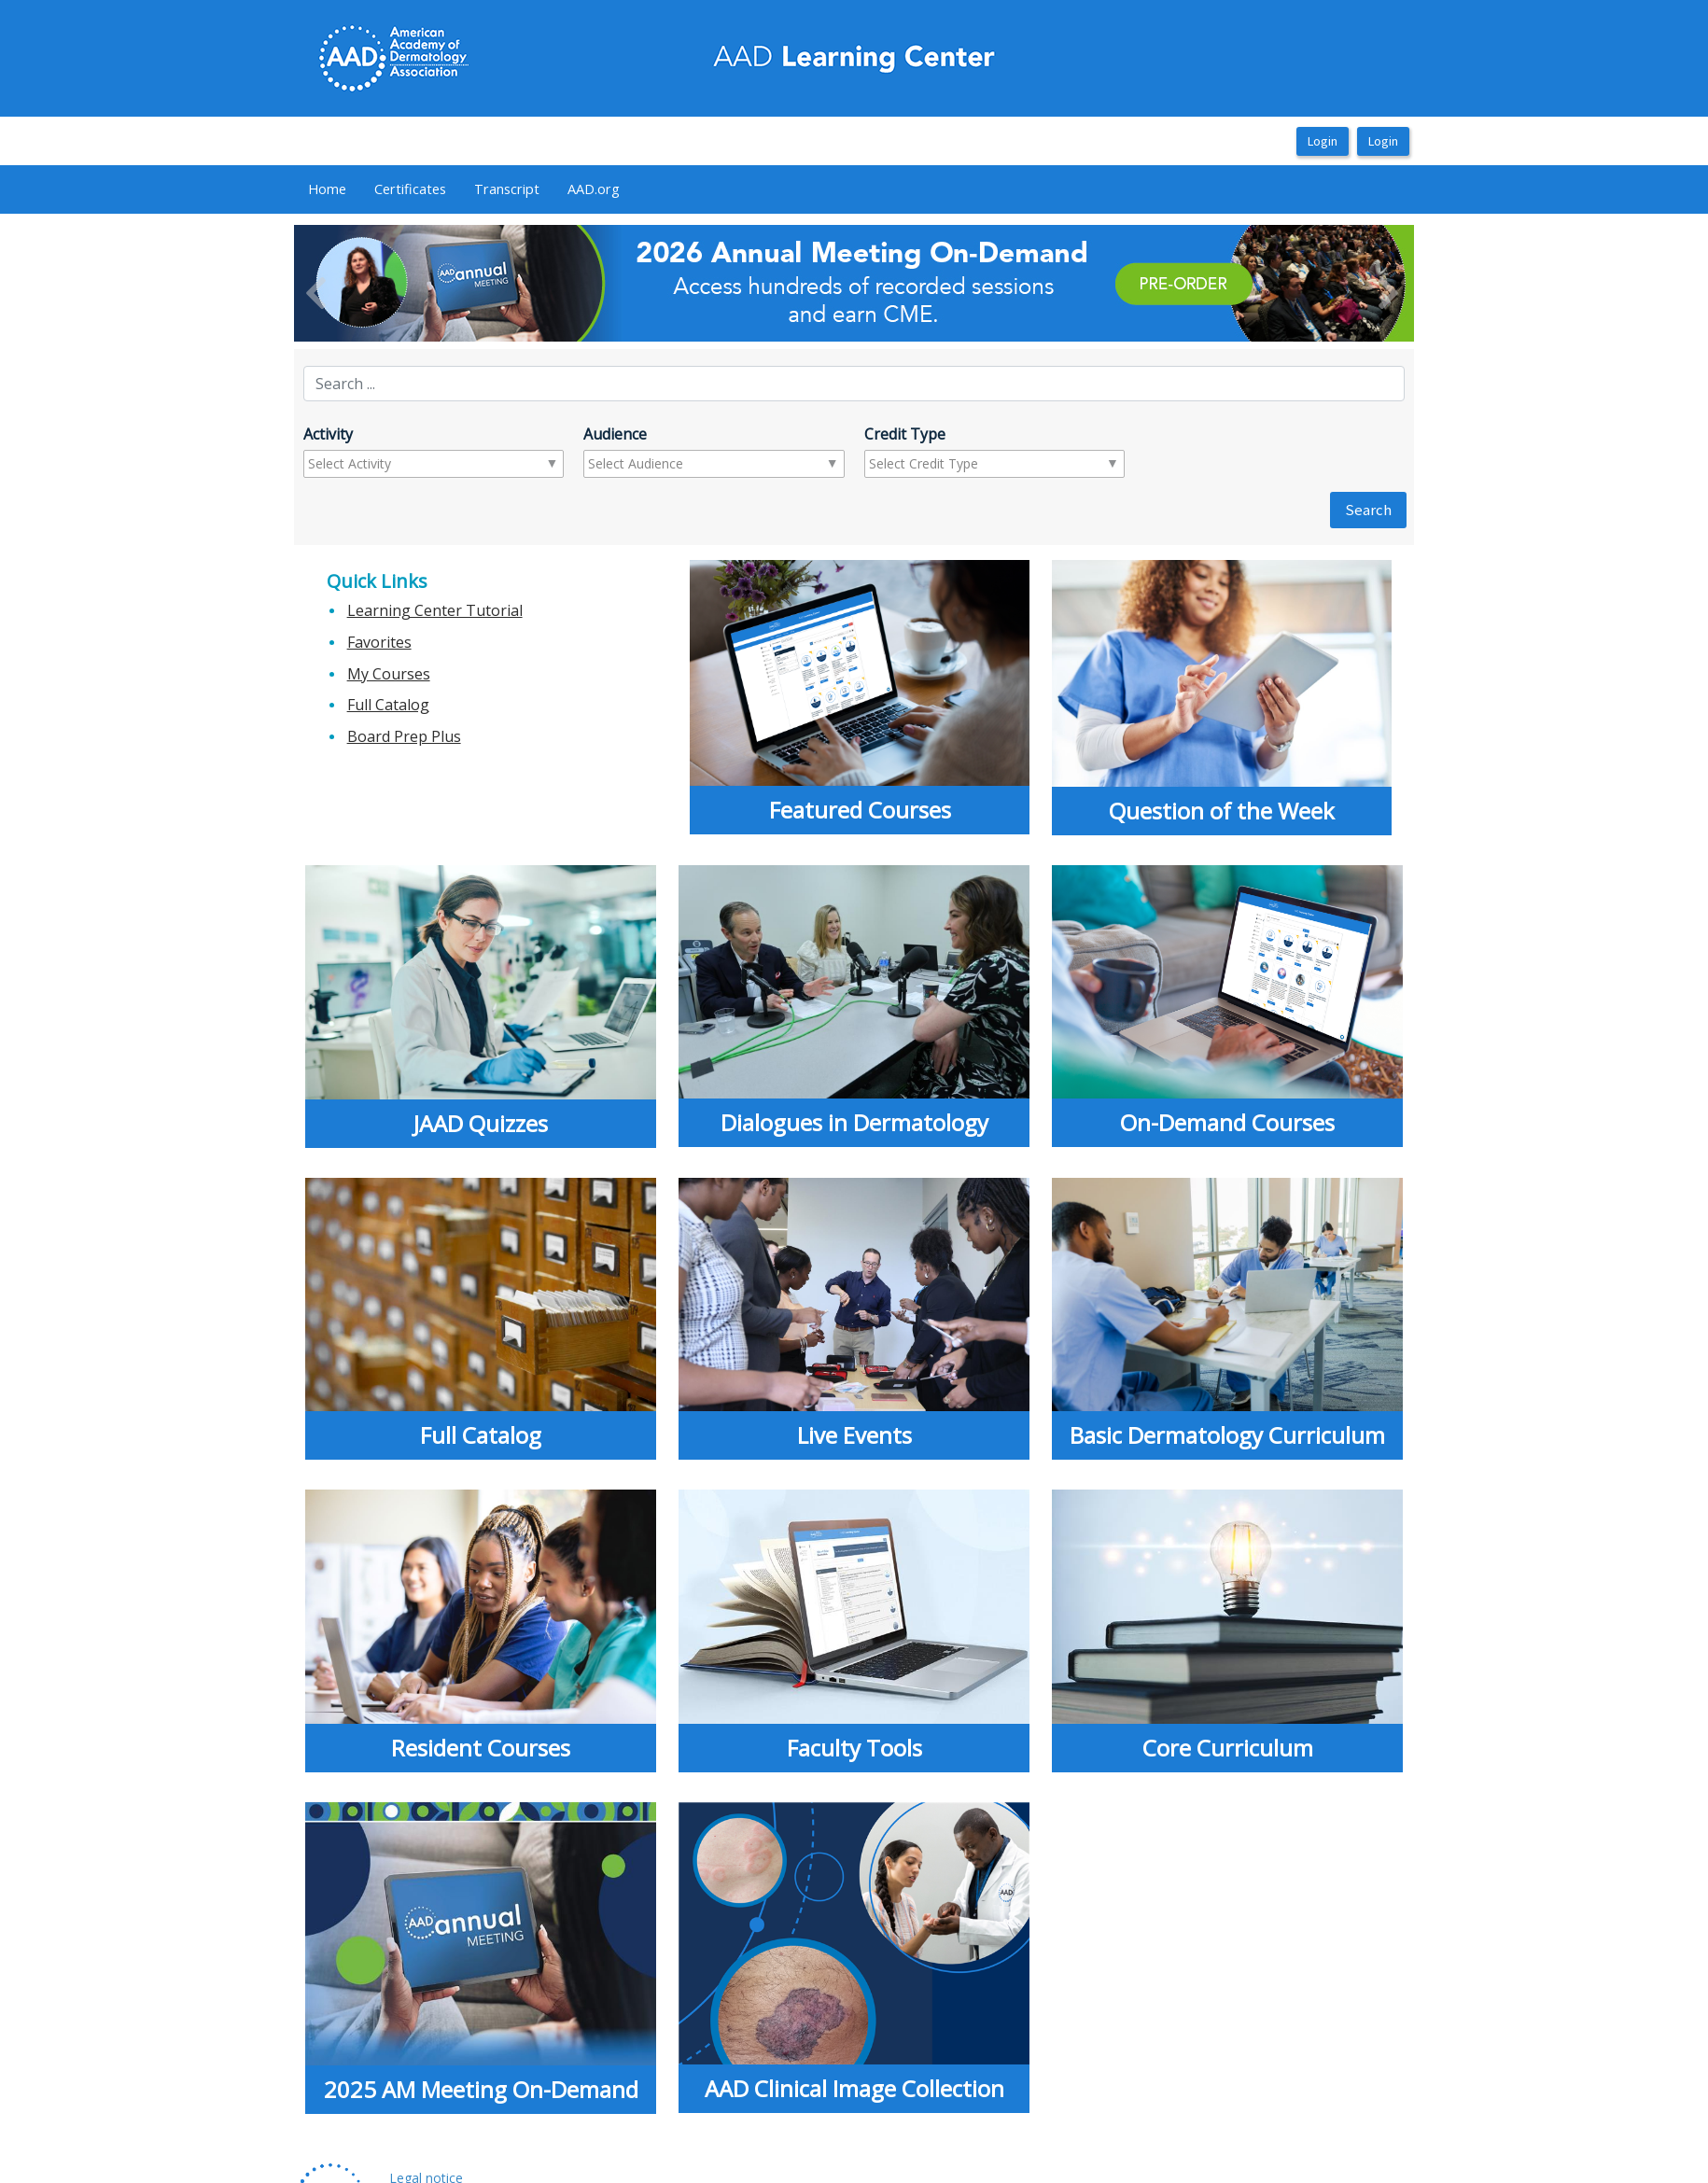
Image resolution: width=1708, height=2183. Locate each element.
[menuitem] (327, 189)
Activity (328, 434)
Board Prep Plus (404, 736)
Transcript (506, 188)
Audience (615, 434)
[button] (378, 283)
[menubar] (464, 189)
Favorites (379, 642)
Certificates (410, 188)
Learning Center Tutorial (435, 610)
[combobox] (381, 464)
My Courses (388, 674)
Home (327, 188)
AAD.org (593, 188)
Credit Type (904, 434)
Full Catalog (388, 704)
